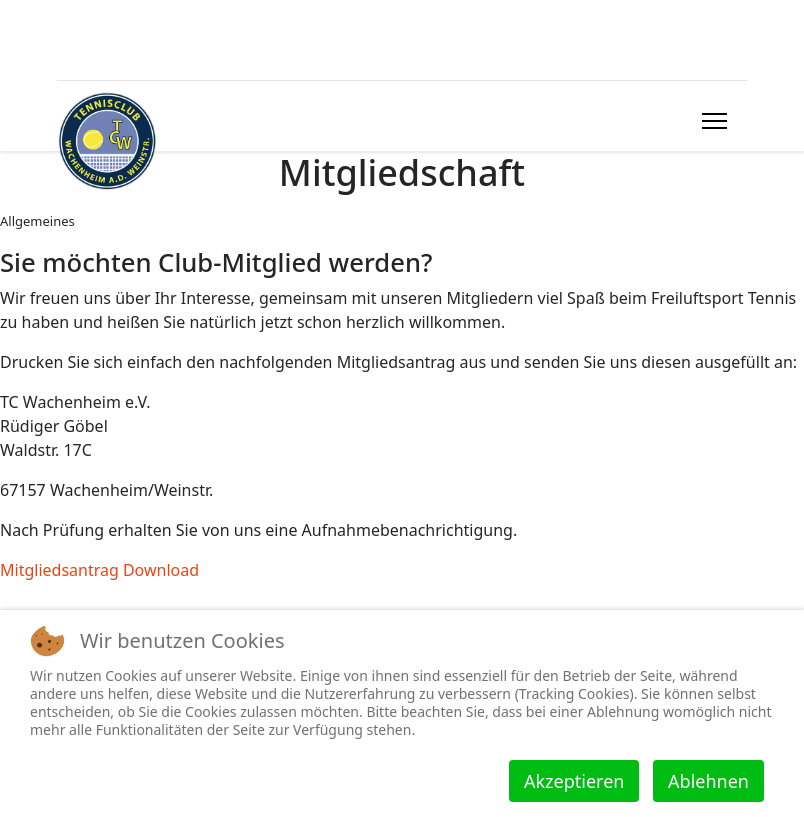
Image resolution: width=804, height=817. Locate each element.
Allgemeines (37, 221)
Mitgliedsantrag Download (99, 570)
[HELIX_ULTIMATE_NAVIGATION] (714, 121)
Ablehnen (708, 781)
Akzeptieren (574, 781)
